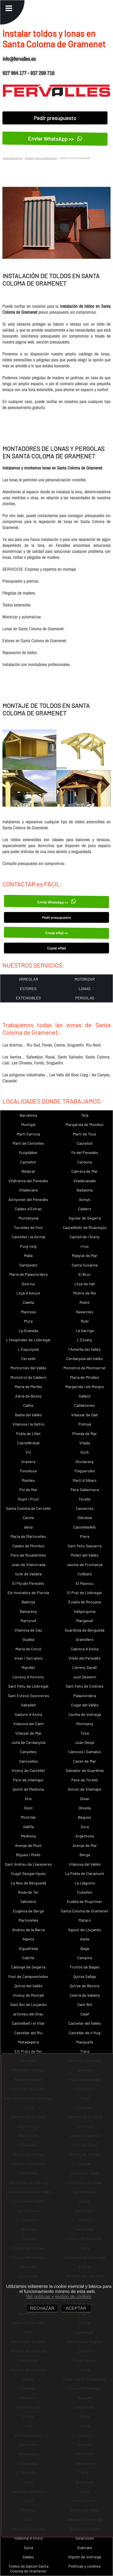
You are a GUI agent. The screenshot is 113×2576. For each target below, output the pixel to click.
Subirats (84, 2547)
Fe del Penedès (84, 1152)
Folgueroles (84, 1470)
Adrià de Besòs (28, 1396)
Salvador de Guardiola (85, 1770)
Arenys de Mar (84, 1845)
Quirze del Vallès (28, 1985)
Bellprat (28, 1171)
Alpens (28, 1938)
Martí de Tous (84, 1133)
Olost (28, 1807)
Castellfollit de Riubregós (85, 1227)
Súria (28, 2547)
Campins (84, 1957)
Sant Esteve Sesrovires (28, 1695)
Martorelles (28, 1920)
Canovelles (28, 1761)
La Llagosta (85, 1882)
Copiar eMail (56, 948)
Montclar (28, 1817)
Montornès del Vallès (28, 1367)
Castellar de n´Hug (84, 2032)
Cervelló (28, 1358)
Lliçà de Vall (84, 1283)
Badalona (85, 1190)
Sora (85, 1826)
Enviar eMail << (56, 933)
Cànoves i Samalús (84, 1751)
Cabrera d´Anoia (84, 1648)
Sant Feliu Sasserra (85, 1545)
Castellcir (28, 1161)
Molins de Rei (84, 1293)
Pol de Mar (28, 1489)
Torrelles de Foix (28, 1227)
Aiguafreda (28, 1948)
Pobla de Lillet (28, 1433)
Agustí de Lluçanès (84, 1929)
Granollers (85, 1639)
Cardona (84, 1161)
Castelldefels (84, 1527)
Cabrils (28, 1957)
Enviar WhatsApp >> (55, 138)
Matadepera (28, 2041)
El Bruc (84, 1274)
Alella (84, 1938)
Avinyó (84, 1199)
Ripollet (28, 1667)
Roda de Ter (28, 1892)
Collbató (85, 1573)
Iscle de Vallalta (28, 1573)
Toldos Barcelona (12, 157)
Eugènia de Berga (28, 1910)
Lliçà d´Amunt (28, 1293)
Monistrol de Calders (28, 1377)
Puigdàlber (28, 1152)
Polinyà (84, 1424)
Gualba (28, 1639)
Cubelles (84, 1892)
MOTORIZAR (84, 979)
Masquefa (84, 2041)
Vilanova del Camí (28, 1723)
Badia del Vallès (28, 1414)
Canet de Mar (84, 1761)
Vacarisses (84, 2538)
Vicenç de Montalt (28, 1995)
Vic (28, 1452)
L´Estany (84, 1339)
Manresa (28, 1311)
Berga (85, 1854)
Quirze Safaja (84, 1976)
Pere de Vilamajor (28, 1779)
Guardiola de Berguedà (84, 1630)
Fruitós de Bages (85, 1966)
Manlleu (28, 1480)
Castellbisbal (28, 1442)
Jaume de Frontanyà (84, 1564)
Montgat (28, 1124)
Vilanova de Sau (28, 1630)
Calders (84, 1208)
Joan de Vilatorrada (28, 1564)
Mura (28, 1321)
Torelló (85, 1499)
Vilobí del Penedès (85, 1658)
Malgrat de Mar (84, 1255)
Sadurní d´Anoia (28, 1714)
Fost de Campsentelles (28, 1976)
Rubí (85, 1321)
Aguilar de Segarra (85, 1218)
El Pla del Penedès (28, 1583)
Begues (84, 1817)
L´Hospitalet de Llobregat (28, 1339)
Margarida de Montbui (85, 1124)
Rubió (85, 1302)
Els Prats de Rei (28, 2051)
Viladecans (28, 1190)
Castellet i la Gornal (28, 1236)
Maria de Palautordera (28, 1274)
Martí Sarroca (28, 1133)
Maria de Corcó (28, 1648)
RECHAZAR (42, 2308)
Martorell (28, 1620)
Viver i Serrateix (28, 1658)
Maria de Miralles (84, 1377)
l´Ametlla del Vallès (85, 1349)
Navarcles (84, 1311)
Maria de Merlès (28, 1386)
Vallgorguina (84, 1611)
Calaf (84, 2013)
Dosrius (28, 1283)
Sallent (85, 1396)
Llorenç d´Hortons (28, 1676)
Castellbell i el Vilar (28, 2023)
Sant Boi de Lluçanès (28, 2004)
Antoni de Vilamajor (85, 1789)
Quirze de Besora (84, 1985)
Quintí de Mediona (28, 1789)
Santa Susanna (85, 1265)
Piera (84, 1536)
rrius (84, 1246)
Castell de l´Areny (85, 1236)
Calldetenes (84, 1405)
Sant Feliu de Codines (85, 1686)
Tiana (84, 2051)
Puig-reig (28, 1246)
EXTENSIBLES (28, 997)
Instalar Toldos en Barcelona (41, 157)
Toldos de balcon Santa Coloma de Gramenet (28, 2568)
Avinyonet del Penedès (28, 1199)
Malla (28, 1255)
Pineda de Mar (84, 1433)
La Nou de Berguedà (28, 1882)
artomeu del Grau (28, 2013)
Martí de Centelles (28, 1143)
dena (28, 1527)
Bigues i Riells (28, 1854)
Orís (28, 1798)
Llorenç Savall (84, 1667)
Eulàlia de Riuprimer (84, 1901)
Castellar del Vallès (84, 2023)
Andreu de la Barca (28, 1929)
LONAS (85, 988)
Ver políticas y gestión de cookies (58, 2296)
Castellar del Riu (28, 2032)
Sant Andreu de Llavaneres (28, 1864)
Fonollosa (28, 1470)
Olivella (84, 1807)
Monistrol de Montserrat (84, 1367)
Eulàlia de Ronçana (84, 1601)
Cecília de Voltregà (85, 1714)
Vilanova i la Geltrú (28, 1424)
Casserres (85, 1508)
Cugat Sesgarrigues (28, 1873)
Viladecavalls (84, 1180)
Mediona (28, 1835)
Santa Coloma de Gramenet (84, 1910)
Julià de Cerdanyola (28, 1742)
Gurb (84, 1452)
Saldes (28, 2556)
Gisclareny (85, 1461)
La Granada (28, 1330)
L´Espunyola (28, 1349)
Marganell (84, 1620)
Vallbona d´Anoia (28, 2538)
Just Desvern (84, 1676)
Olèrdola (85, 1517)
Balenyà (28, 1601)
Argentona (84, 1835)
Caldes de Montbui (28, 1545)
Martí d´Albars (84, 1480)
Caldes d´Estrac (28, 1208)
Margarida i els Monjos (84, 1386)
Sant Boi (84, 2004)
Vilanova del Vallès (85, 1864)
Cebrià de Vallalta (85, 1995)
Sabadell (28, 1704)
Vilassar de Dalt (84, 1414)
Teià (84, 1115)
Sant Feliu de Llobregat (28, 1686)
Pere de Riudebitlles (28, 1555)
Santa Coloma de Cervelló (28, 1508)
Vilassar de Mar (28, 1733)
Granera (28, 1461)
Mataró (85, 1920)
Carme (28, 1517)
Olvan (84, 1798)
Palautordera (84, 1695)
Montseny (84, 1723)
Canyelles (28, 1751)
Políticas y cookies (85, 2566)
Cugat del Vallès (84, 1704)
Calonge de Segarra (28, 1966)
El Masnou (84, 1583)
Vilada (84, 1442)
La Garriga (85, 1330)
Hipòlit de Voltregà (84, 2556)
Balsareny (28, 1611)
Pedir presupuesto (55, 118)
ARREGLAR (28, 979)
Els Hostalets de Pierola (28, 1592)
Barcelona (28, 1115)
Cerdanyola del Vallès (84, 1358)
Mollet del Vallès (84, 1555)
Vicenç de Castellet (28, 1770)
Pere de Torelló (84, 1779)
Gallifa (28, 1826)
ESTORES (28, 988)
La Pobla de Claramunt (84, 1873)
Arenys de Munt (28, 1845)
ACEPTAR (76, 2308)
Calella (28, 1302)
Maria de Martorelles (28, 1536)
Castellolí (85, 1143)
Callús (28, 1405)
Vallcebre (28, 1901)
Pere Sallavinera (84, 1489)
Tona (84, 1733)
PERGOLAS (84, 997)
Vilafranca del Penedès (28, 1180)
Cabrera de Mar (84, 1171)
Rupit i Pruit (28, 1499)
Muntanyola (28, 1218)
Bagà (84, 1948)
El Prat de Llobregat (84, 1592)
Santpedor (28, 1265)
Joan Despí (84, 1742)
